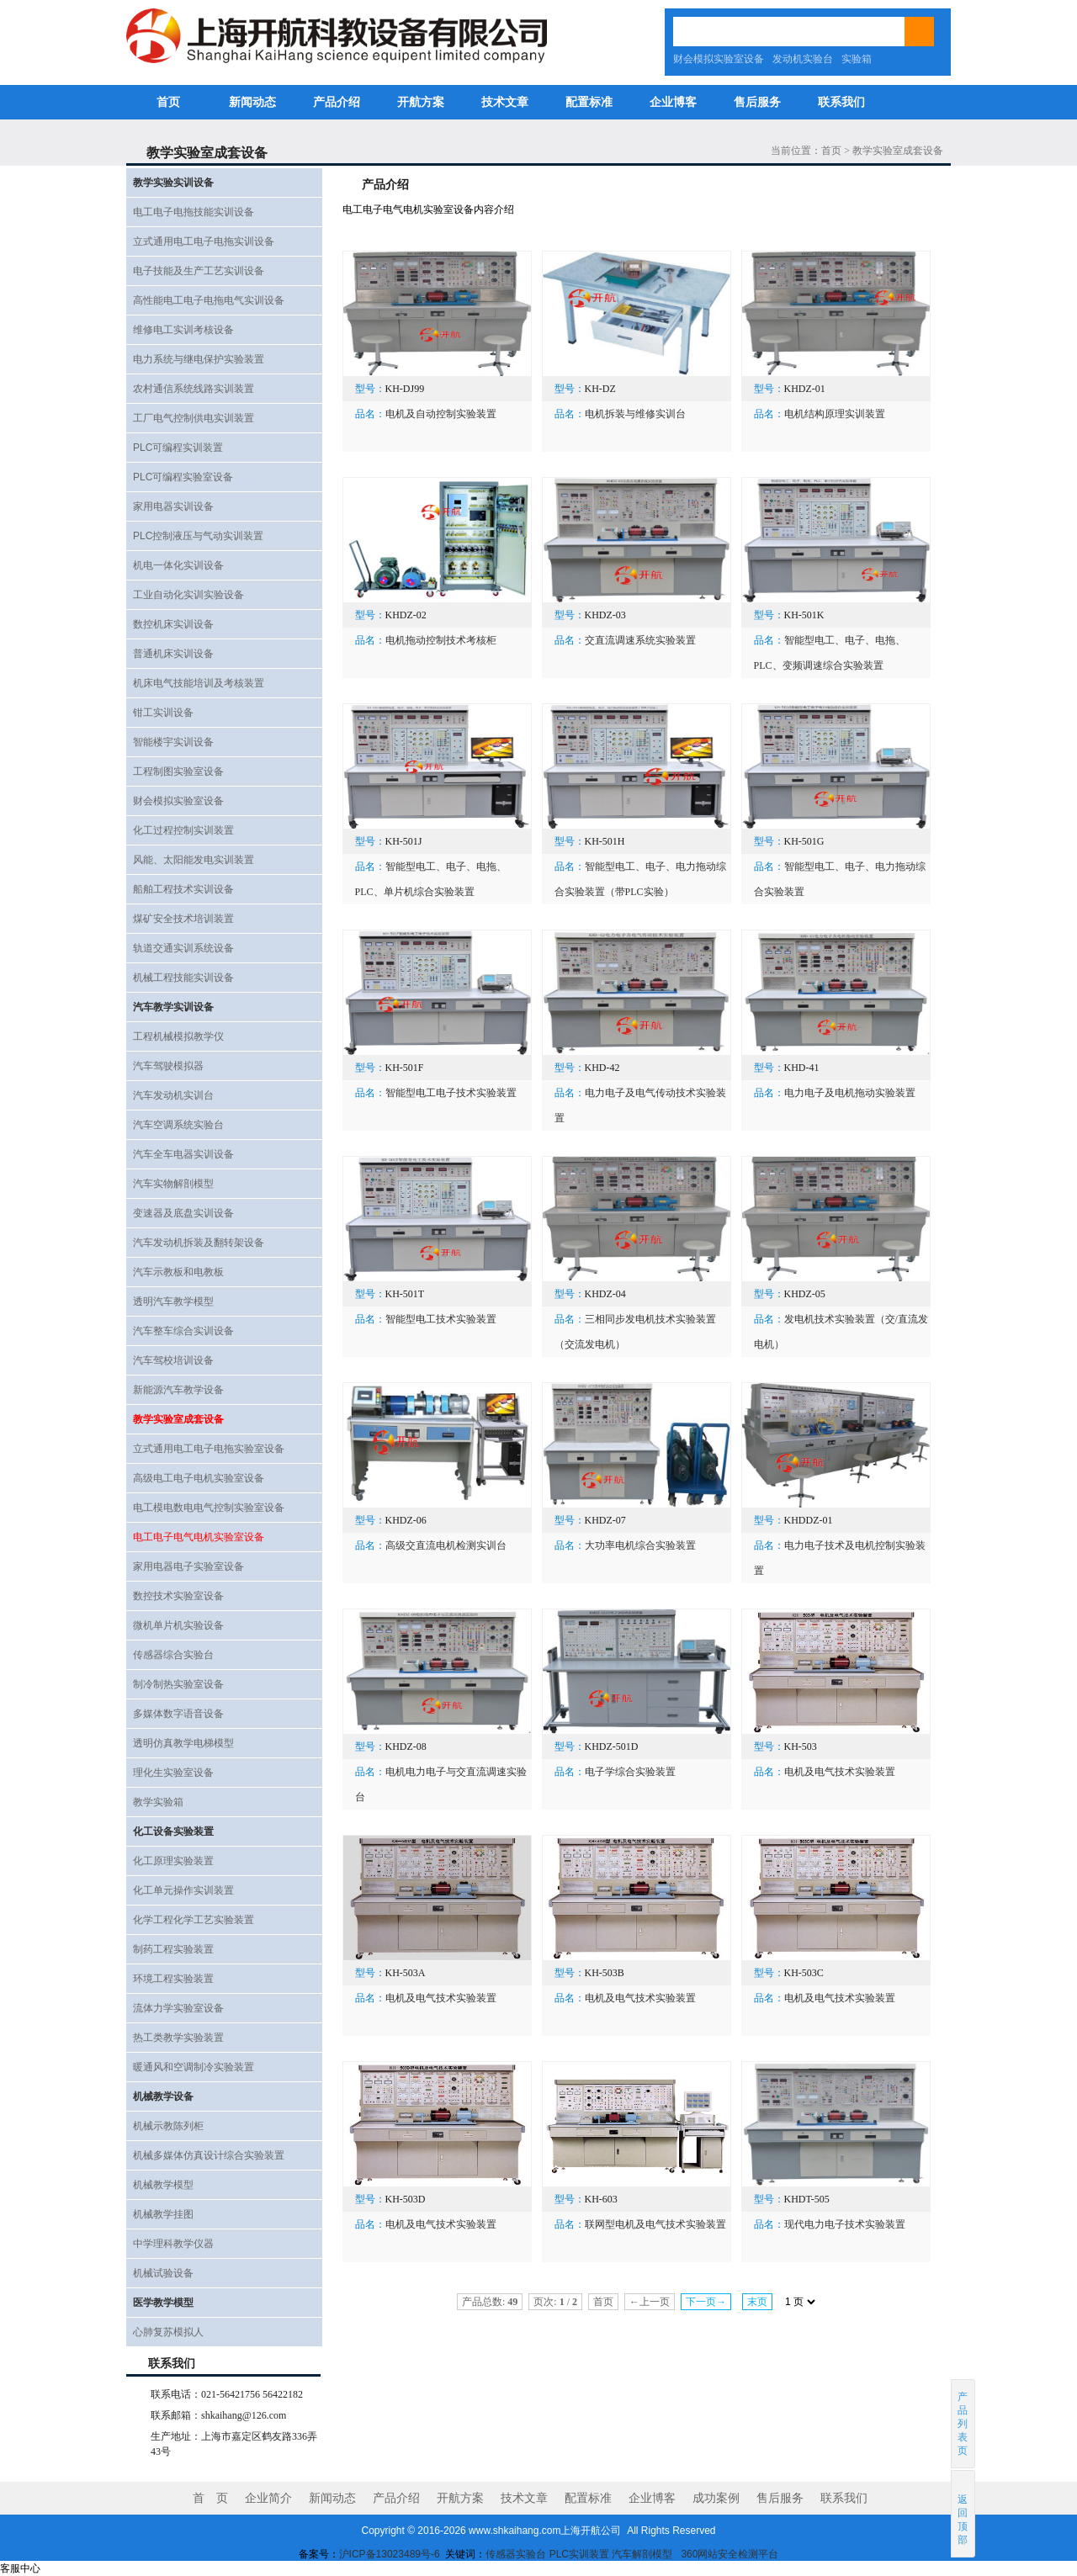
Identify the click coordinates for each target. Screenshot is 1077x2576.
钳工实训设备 (163, 712)
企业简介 (268, 2497)
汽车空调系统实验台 (178, 1125)
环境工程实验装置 (173, 1979)
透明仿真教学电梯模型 (183, 1743)
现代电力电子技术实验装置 (844, 2224)
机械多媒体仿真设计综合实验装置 (208, 2155)
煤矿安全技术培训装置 (183, 919)
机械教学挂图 (163, 2214)
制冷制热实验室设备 (178, 1684)
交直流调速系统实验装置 (640, 640)
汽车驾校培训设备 (173, 1360)
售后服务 (757, 102)
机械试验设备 (163, 2273)
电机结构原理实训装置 (834, 414)
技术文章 (504, 102)
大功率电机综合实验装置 (640, 1545)
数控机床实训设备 (173, 624)
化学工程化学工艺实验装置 (193, 1920)
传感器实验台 (515, 2554)
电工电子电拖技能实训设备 (193, 212)
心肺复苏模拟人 (168, 2332)
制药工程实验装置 (173, 1949)
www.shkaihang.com (514, 2530)
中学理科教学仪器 (173, 2244)
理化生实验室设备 (173, 1772)
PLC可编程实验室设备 (183, 477)
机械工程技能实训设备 (183, 977)
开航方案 (420, 102)
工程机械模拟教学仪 (178, 1036)
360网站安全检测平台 (729, 2554)
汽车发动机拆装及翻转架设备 (198, 1242)
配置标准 (589, 102)
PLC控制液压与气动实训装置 (198, 536)
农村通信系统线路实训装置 (193, 389)
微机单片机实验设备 (178, 1625)
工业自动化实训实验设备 (188, 595)
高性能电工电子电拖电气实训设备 (208, 300)
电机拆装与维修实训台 (635, 414)
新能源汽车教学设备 (178, 1390)
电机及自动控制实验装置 (440, 414)
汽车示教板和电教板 (178, 1272)
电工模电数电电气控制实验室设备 (208, 1507)
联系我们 (841, 102)
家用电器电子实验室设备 (188, 1566)
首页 (168, 102)
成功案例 (716, 2497)
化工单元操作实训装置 (183, 1890)
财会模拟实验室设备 (718, 59)
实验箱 (856, 59)
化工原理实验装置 (173, 1861)
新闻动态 (252, 102)
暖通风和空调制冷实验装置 (193, 2067)
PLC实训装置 (579, 2554)
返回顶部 (963, 2513)
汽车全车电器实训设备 (183, 1154)
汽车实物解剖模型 (173, 1184)
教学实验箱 (158, 1802)
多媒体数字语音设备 (178, 1714)
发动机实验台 (802, 59)
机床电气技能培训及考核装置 (198, 683)
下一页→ (706, 2302)
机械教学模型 (163, 2185)
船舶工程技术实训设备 (183, 889)
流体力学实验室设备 (178, 2008)
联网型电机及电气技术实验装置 (655, 2224)
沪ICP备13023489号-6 (389, 2554)
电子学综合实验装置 (630, 1772)
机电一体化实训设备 (178, 565)
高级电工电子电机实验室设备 (198, 1478)
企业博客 (673, 102)
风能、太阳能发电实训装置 (193, 860)
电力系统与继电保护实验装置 (198, 359)
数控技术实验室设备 (178, 1596)
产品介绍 (336, 102)
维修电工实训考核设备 (183, 330)
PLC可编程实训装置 (178, 447)
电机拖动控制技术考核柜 (440, 640)
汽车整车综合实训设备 (183, 1331)
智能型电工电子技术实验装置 (451, 1093)
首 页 (210, 2497)
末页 (757, 2302)
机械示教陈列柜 (168, 2126)
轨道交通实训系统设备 (183, 948)
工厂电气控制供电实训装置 (193, 418)
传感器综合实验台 (173, 1655)
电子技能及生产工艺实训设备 (198, 271)
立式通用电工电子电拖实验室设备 (208, 1449)
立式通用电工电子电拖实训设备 (203, 241)
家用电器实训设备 (173, 506)
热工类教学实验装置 (178, 2037)
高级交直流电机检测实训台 (446, 1545)
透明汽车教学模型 (173, 1301)
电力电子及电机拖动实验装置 (849, 1093)
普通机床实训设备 (173, 654)
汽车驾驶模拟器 (168, 1066)
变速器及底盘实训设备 (183, 1213)
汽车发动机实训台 (173, 1095)
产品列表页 (963, 2424)
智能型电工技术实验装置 (440, 1319)
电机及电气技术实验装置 (839, 1772)
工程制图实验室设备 (178, 771)
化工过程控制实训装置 (183, 830)
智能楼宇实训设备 (173, 742)
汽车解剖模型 (643, 2554)
